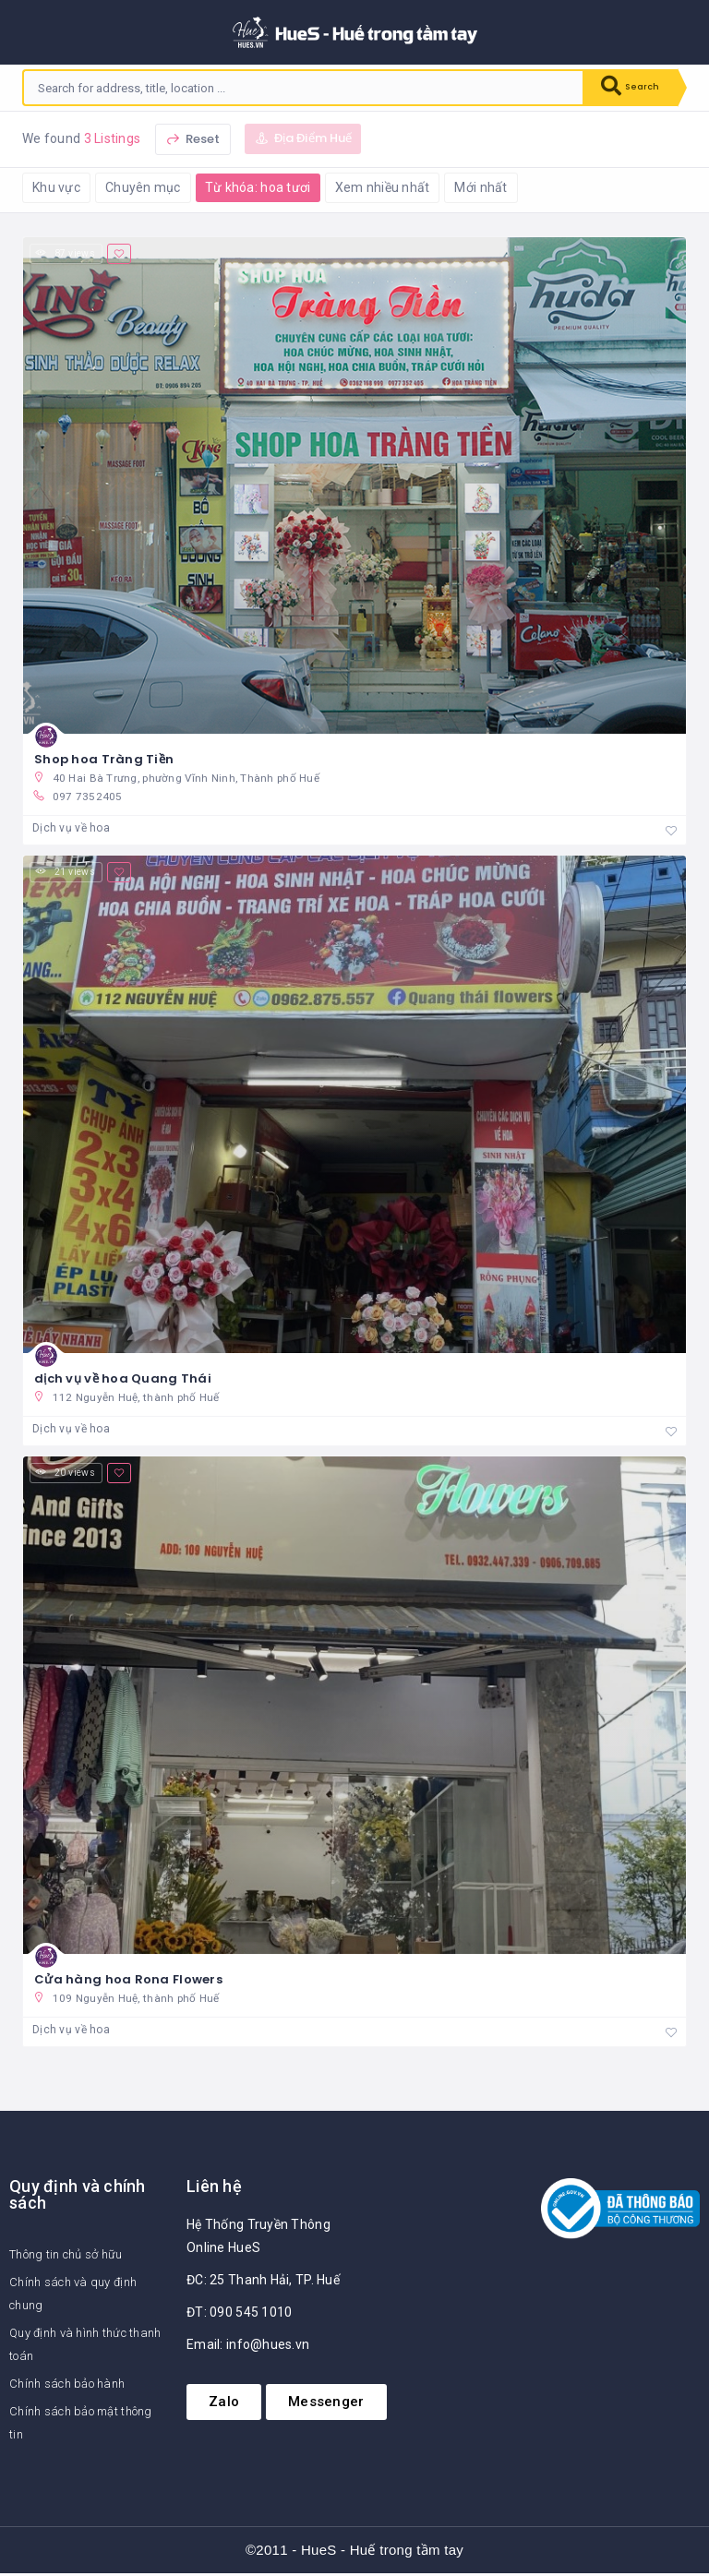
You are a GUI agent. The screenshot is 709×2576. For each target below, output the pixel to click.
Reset (193, 139)
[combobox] (295, 87)
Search (622, 88)
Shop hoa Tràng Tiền (104, 759)
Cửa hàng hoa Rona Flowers (128, 1981)
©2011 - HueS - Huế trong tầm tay (354, 2552)
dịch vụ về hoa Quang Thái (122, 1379)
